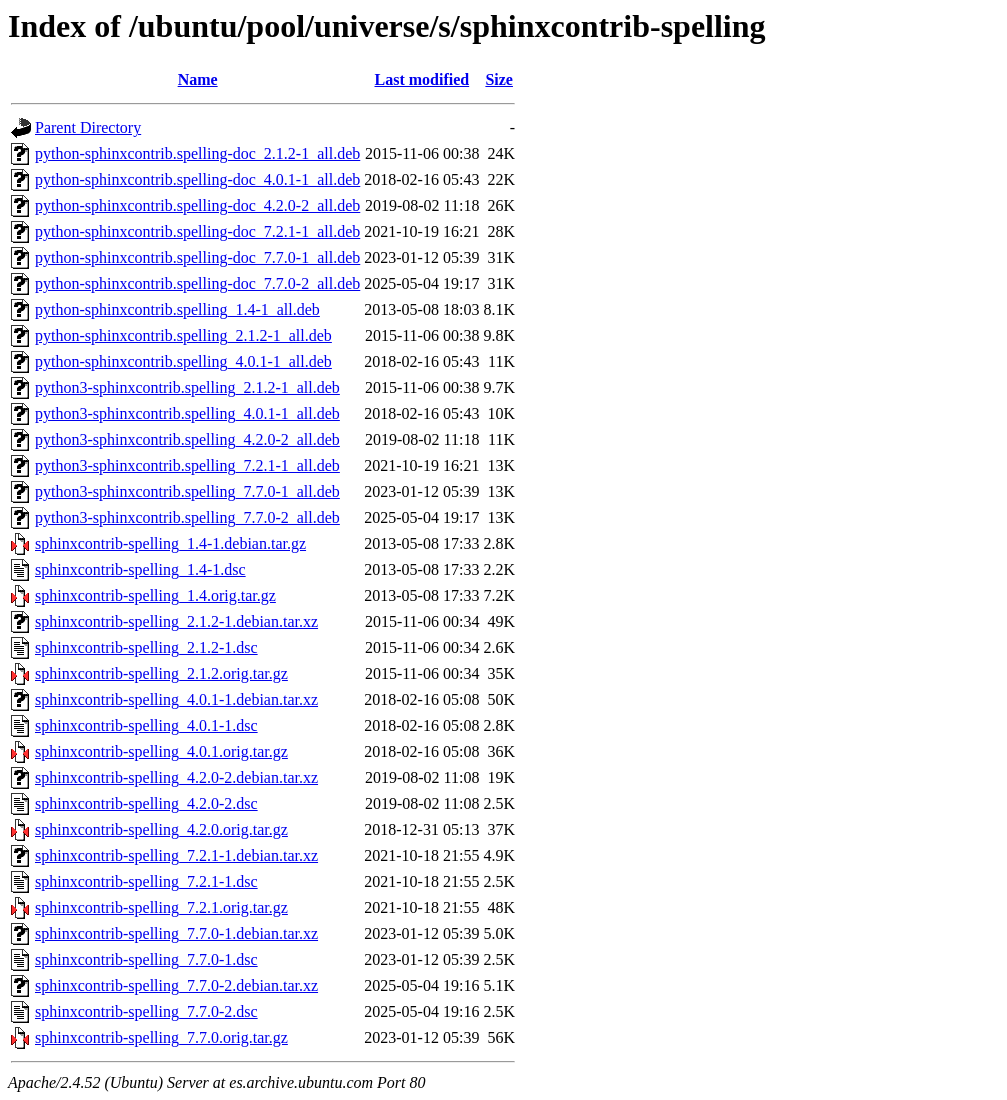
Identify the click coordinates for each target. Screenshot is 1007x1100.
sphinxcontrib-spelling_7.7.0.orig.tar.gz (161, 1037)
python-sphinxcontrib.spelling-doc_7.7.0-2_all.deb (197, 283)
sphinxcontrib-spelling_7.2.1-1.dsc (146, 881)
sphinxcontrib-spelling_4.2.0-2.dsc (146, 803)
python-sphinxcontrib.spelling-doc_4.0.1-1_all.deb (197, 179)
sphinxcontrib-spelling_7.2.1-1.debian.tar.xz (176, 855)
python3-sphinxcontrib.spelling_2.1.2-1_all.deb (187, 387)
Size (499, 79)
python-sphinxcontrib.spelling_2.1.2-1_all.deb (183, 335)
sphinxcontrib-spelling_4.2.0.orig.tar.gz (161, 829)
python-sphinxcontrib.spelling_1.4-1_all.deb (177, 309)
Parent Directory (88, 127)
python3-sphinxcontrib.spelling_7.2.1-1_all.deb (187, 465)
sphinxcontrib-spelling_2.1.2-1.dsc (146, 647)
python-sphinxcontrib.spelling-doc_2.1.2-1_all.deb (197, 153)
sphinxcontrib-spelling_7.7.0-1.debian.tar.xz (176, 933)
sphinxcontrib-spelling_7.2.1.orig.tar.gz (161, 907)
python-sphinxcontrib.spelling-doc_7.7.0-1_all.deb (197, 257)
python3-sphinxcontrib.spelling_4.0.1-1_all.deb (187, 413)
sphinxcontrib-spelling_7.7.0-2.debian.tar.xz (176, 985)
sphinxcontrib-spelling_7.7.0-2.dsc (146, 1011)
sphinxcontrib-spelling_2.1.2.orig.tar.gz (161, 673)
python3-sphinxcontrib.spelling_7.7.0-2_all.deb (187, 517)
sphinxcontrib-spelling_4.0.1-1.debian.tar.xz (176, 699)
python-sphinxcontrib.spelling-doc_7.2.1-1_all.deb (197, 231)
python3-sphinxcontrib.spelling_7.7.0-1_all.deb (187, 491)
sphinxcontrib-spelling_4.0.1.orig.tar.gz (161, 751)
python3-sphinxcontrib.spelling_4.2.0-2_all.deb (187, 439)
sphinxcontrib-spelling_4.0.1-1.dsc (146, 725)
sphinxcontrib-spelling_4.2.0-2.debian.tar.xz (176, 777)
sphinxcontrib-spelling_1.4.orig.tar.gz (155, 595)
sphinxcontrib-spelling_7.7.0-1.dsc (146, 959)
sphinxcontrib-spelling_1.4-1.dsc (140, 569)
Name (198, 79)
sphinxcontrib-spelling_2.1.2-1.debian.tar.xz (176, 621)
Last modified (422, 79)
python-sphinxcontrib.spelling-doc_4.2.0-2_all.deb (197, 205)
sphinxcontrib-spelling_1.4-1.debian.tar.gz (170, 543)
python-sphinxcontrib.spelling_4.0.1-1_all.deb (183, 361)
